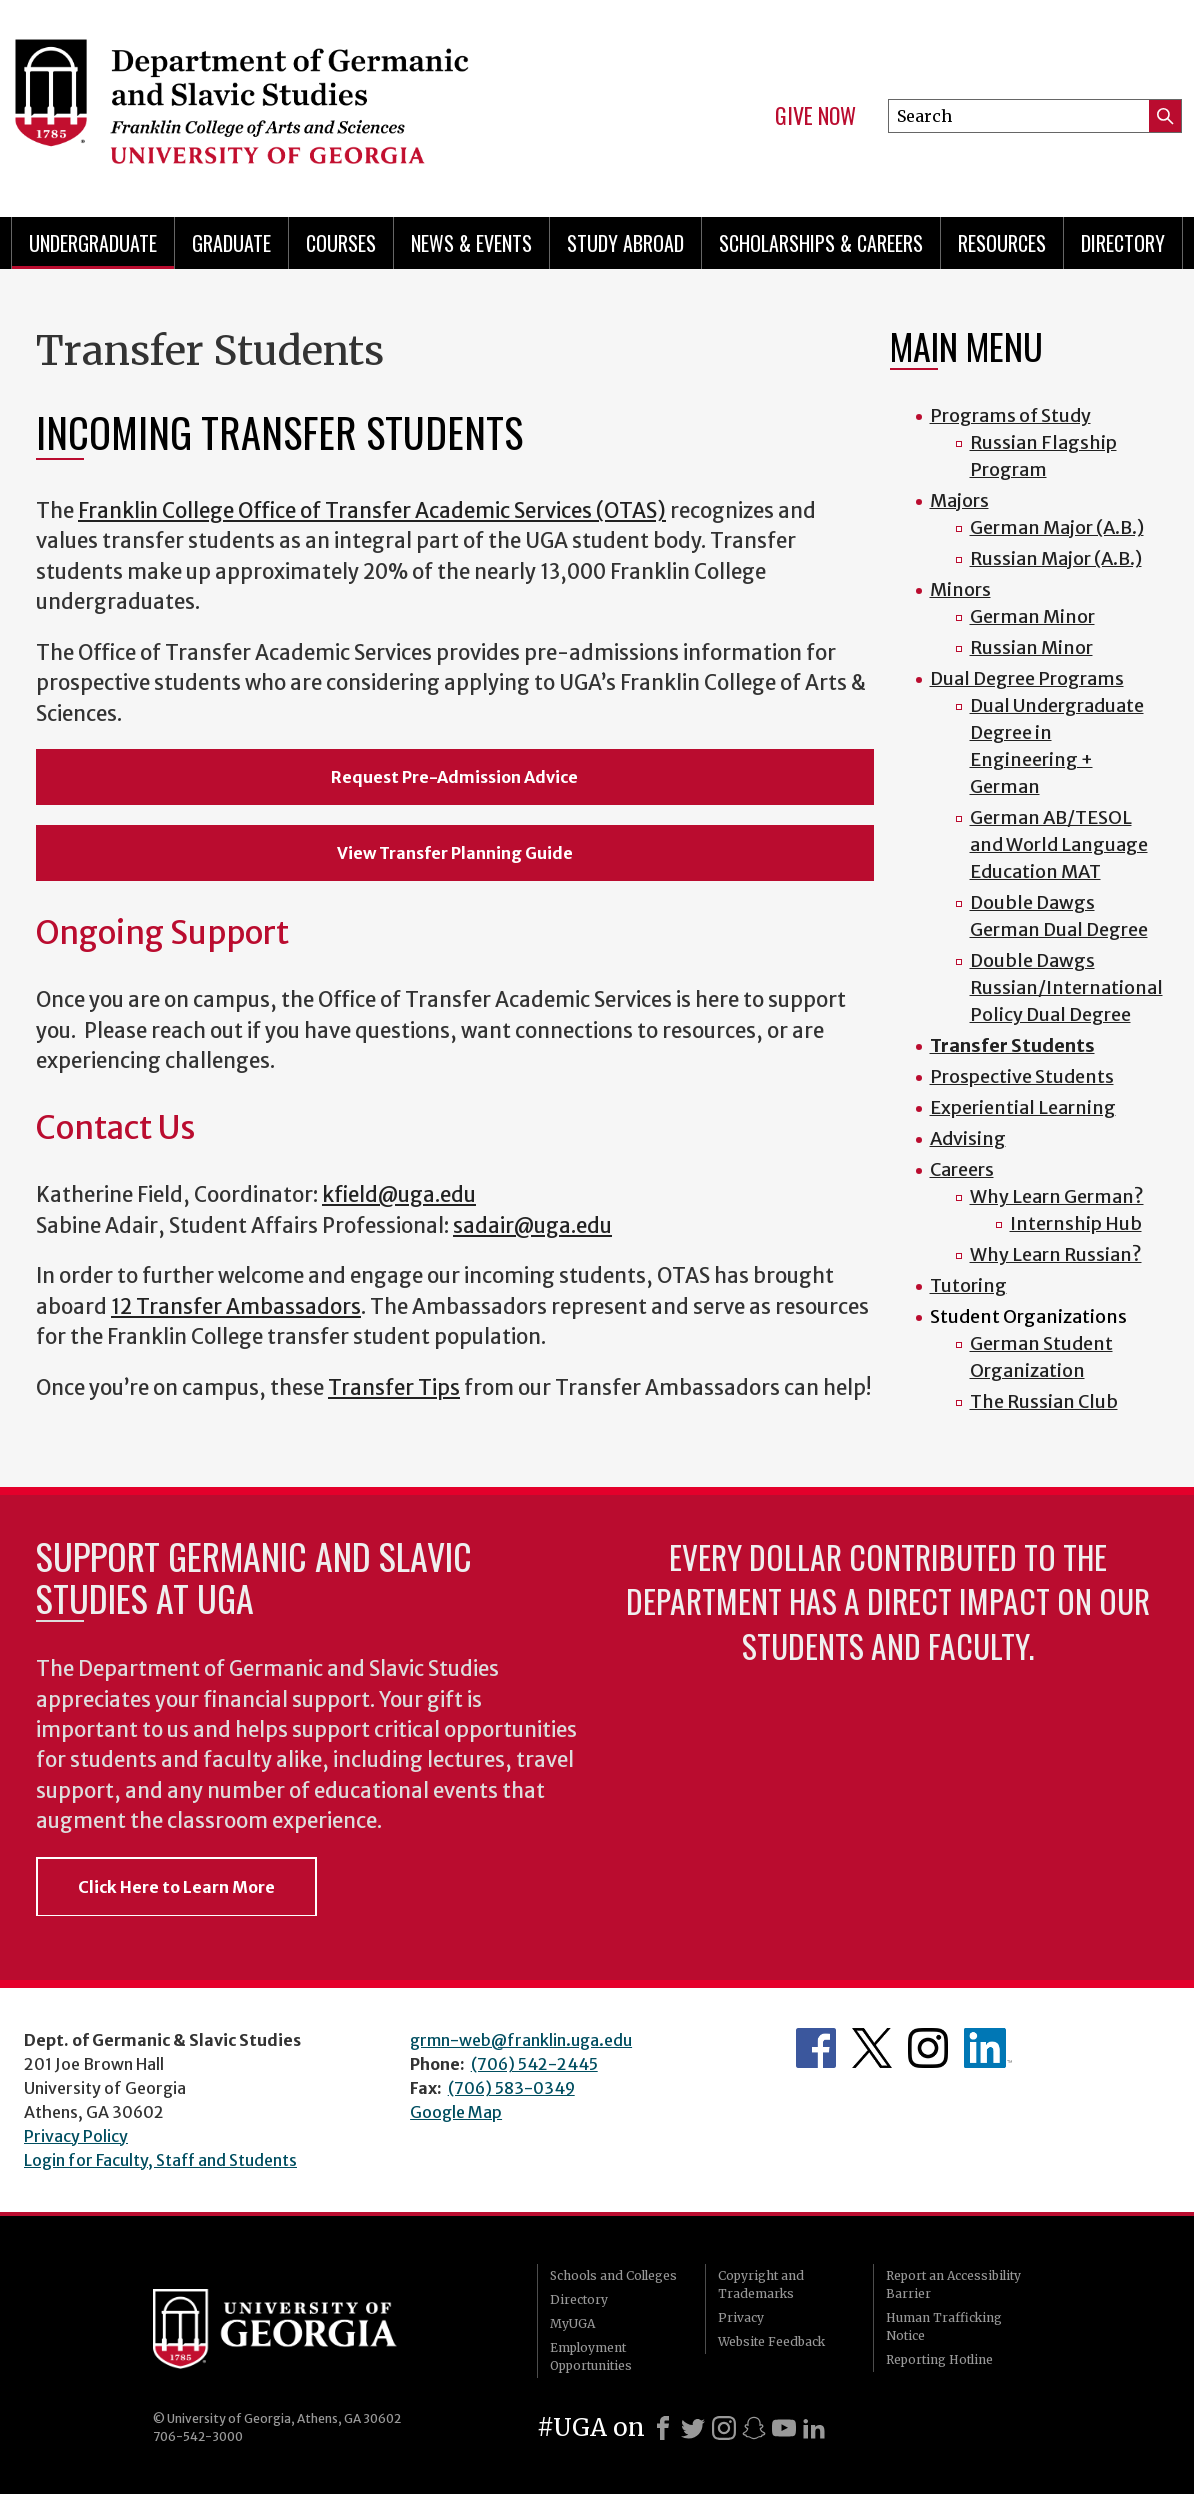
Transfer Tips (394, 1388)
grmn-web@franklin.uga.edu (521, 2040)
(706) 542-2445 (534, 2064)
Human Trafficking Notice (944, 2326)
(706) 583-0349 (511, 2088)
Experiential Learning (1023, 1107)
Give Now (815, 116)
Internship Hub (1076, 1223)
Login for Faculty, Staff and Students (160, 2160)
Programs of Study (1010, 415)
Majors (959, 500)
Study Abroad (625, 243)
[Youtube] (784, 2428)
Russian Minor (1031, 647)
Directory (1123, 243)
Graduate (231, 243)
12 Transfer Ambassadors (236, 1307)
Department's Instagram (928, 2048)
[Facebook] (663, 2428)
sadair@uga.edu (532, 1226)
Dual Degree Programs (1027, 678)
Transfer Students (1012, 1045)
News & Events (471, 243)
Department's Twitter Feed (872, 2048)
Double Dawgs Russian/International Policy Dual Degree (1066, 987)
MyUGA (572, 2323)
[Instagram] (724, 2428)
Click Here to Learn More (176, 1887)
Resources (1002, 243)
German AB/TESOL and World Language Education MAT (1059, 844)
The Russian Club (1044, 1401)
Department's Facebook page (816, 2048)
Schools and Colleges (613, 2275)
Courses (341, 243)
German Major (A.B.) (1057, 527)
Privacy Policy (76, 2136)
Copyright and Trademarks (761, 2284)
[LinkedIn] (814, 2428)
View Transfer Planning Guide (455, 853)
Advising (968, 1138)
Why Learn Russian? (1056, 1254)
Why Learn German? (1057, 1196)
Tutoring (968, 1285)
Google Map (456, 2112)
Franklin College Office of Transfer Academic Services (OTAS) (372, 511)
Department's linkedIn (988, 2048)
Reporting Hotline (939, 2359)
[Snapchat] (754, 2428)
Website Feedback (771, 2341)
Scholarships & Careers (821, 243)
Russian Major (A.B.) (1056, 558)
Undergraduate (93, 243)
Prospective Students (1022, 1076)
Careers (962, 1169)
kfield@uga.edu (399, 1195)
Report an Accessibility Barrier (953, 2284)
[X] (693, 2428)
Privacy (741, 2317)
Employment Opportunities (591, 2356)
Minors (960, 589)
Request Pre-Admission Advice (454, 777)
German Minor (1032, 616)
